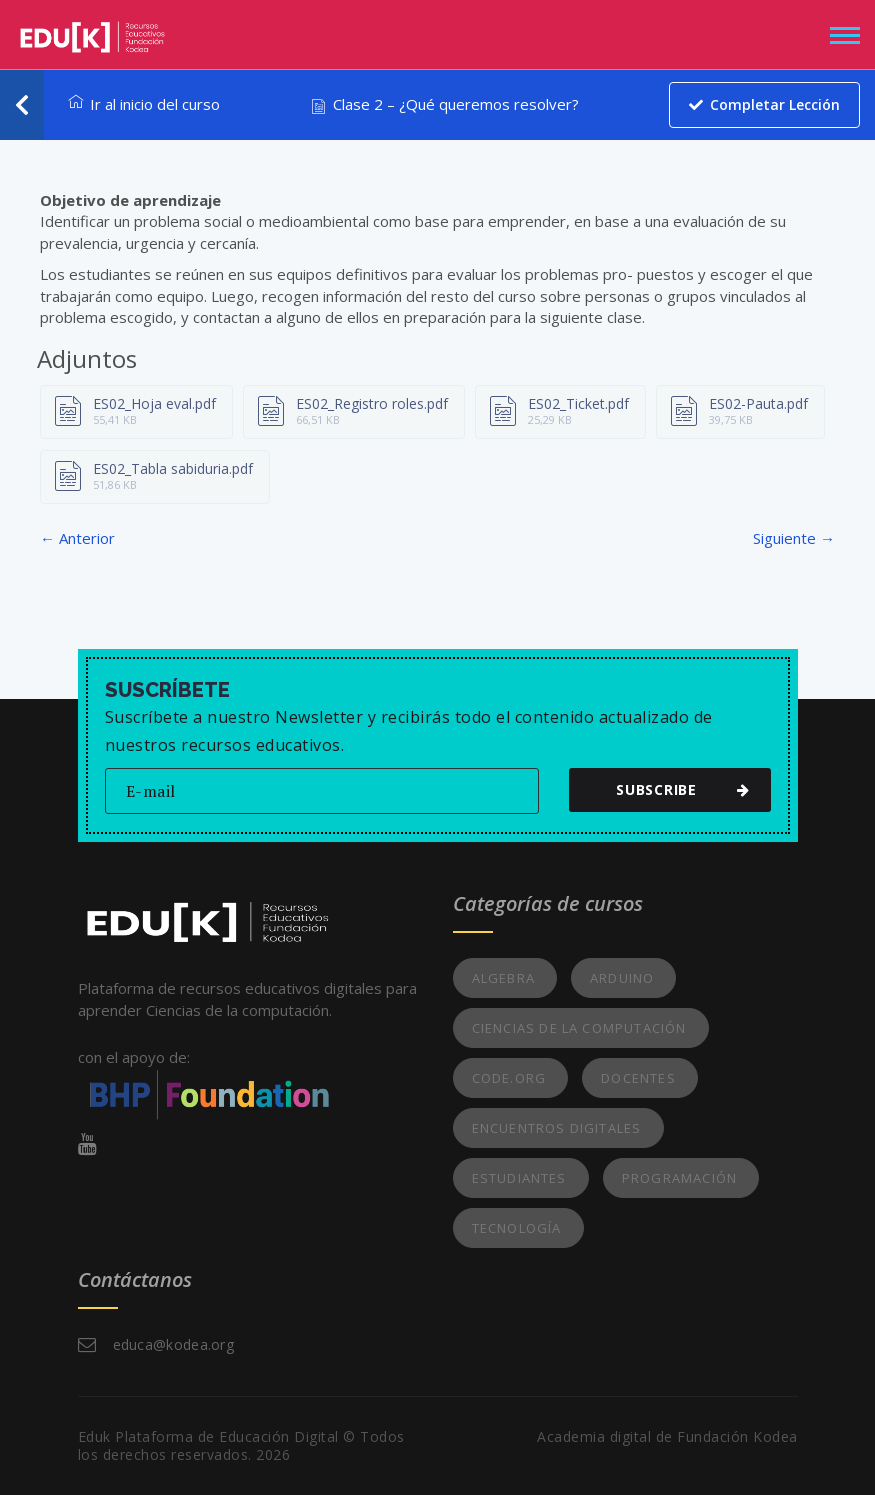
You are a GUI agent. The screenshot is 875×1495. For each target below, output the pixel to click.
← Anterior (77, 538)
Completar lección (763, 104)
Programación (679, 1178)
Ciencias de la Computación (579, 1028)
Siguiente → (794, 538)
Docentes (638, 1078)
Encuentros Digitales (557, 1128)
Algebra (503, 978)
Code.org (509, 1078)
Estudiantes (519, 1178)
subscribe (678, 789)
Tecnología (517, 1228)
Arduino (622, 978)
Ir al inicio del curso (144, 104)
